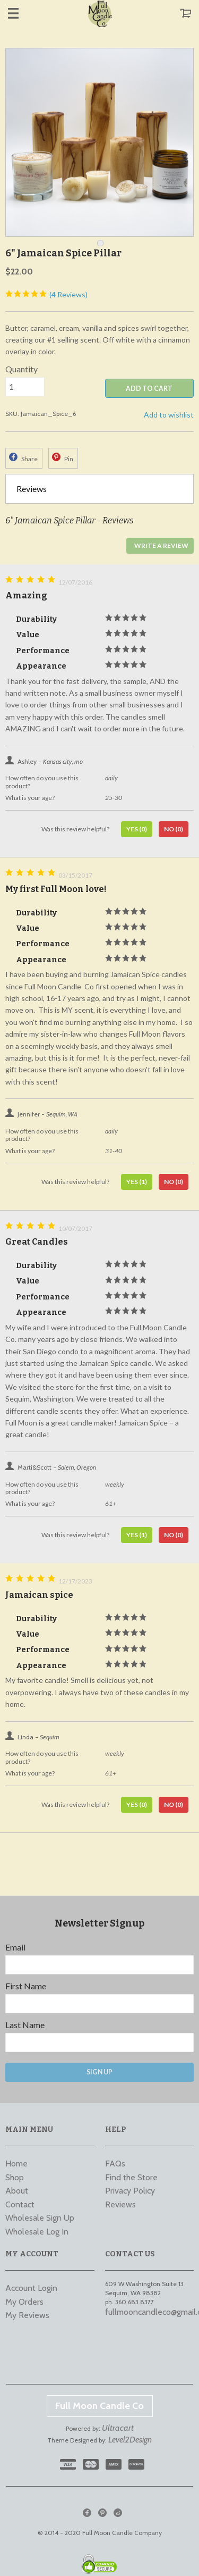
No (173, 829)
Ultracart (118, 2428)
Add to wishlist (169, 414)
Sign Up (99, 2072)
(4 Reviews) (46, 294)
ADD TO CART (149, 389)
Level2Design (130, 2440)
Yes (136, 829)
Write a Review (161, 545)
